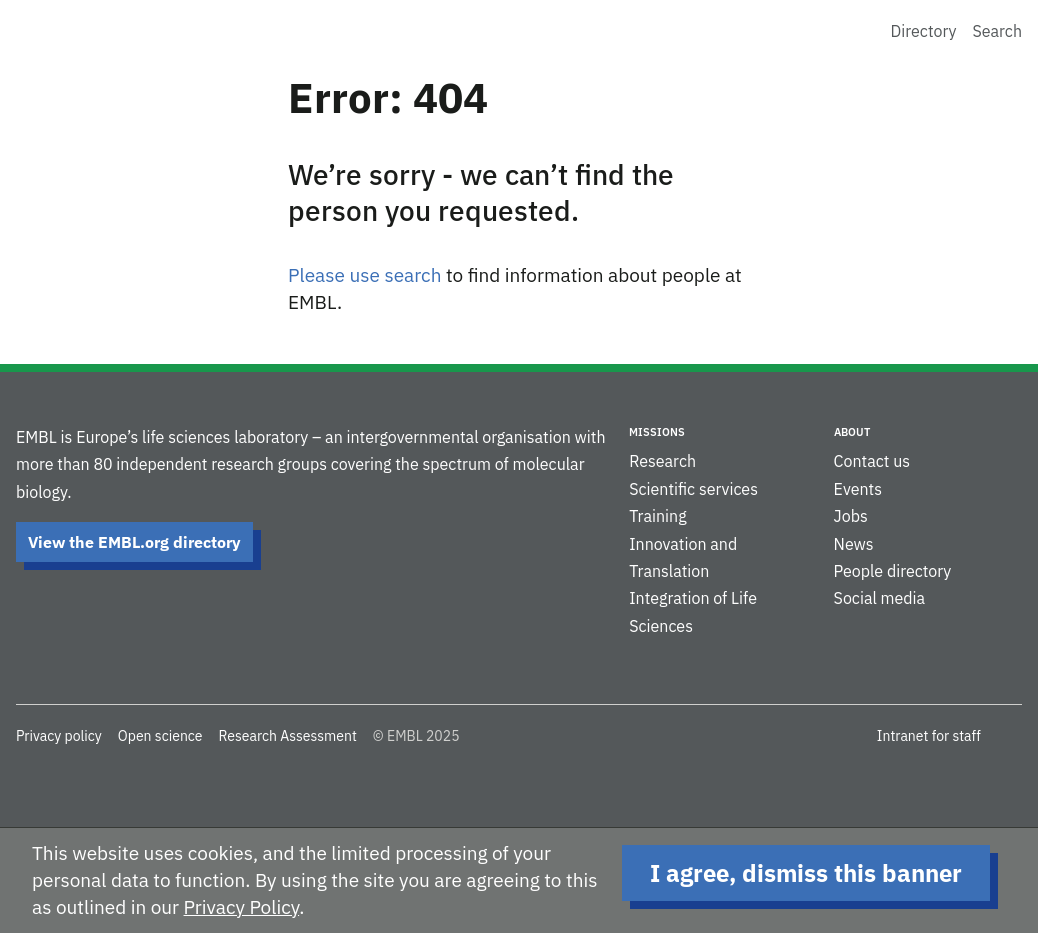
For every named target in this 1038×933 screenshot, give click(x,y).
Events (858, 489)
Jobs (851, 516)
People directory (893, 571)
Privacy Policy (242, 907)
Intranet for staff (929, 736)
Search (997, 31)
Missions (657, 432)
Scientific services (693, 489)
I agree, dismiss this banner (806, 873)
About (852, 432)
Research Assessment (287, 736)
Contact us (872, 461)
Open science (160, 736)
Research (662, 461)
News (854, 544)
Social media (880, 598)
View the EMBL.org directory (134, 542)
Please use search (364, 275)
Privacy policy (59, 736)
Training (657, 516)
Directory (924, 31)
